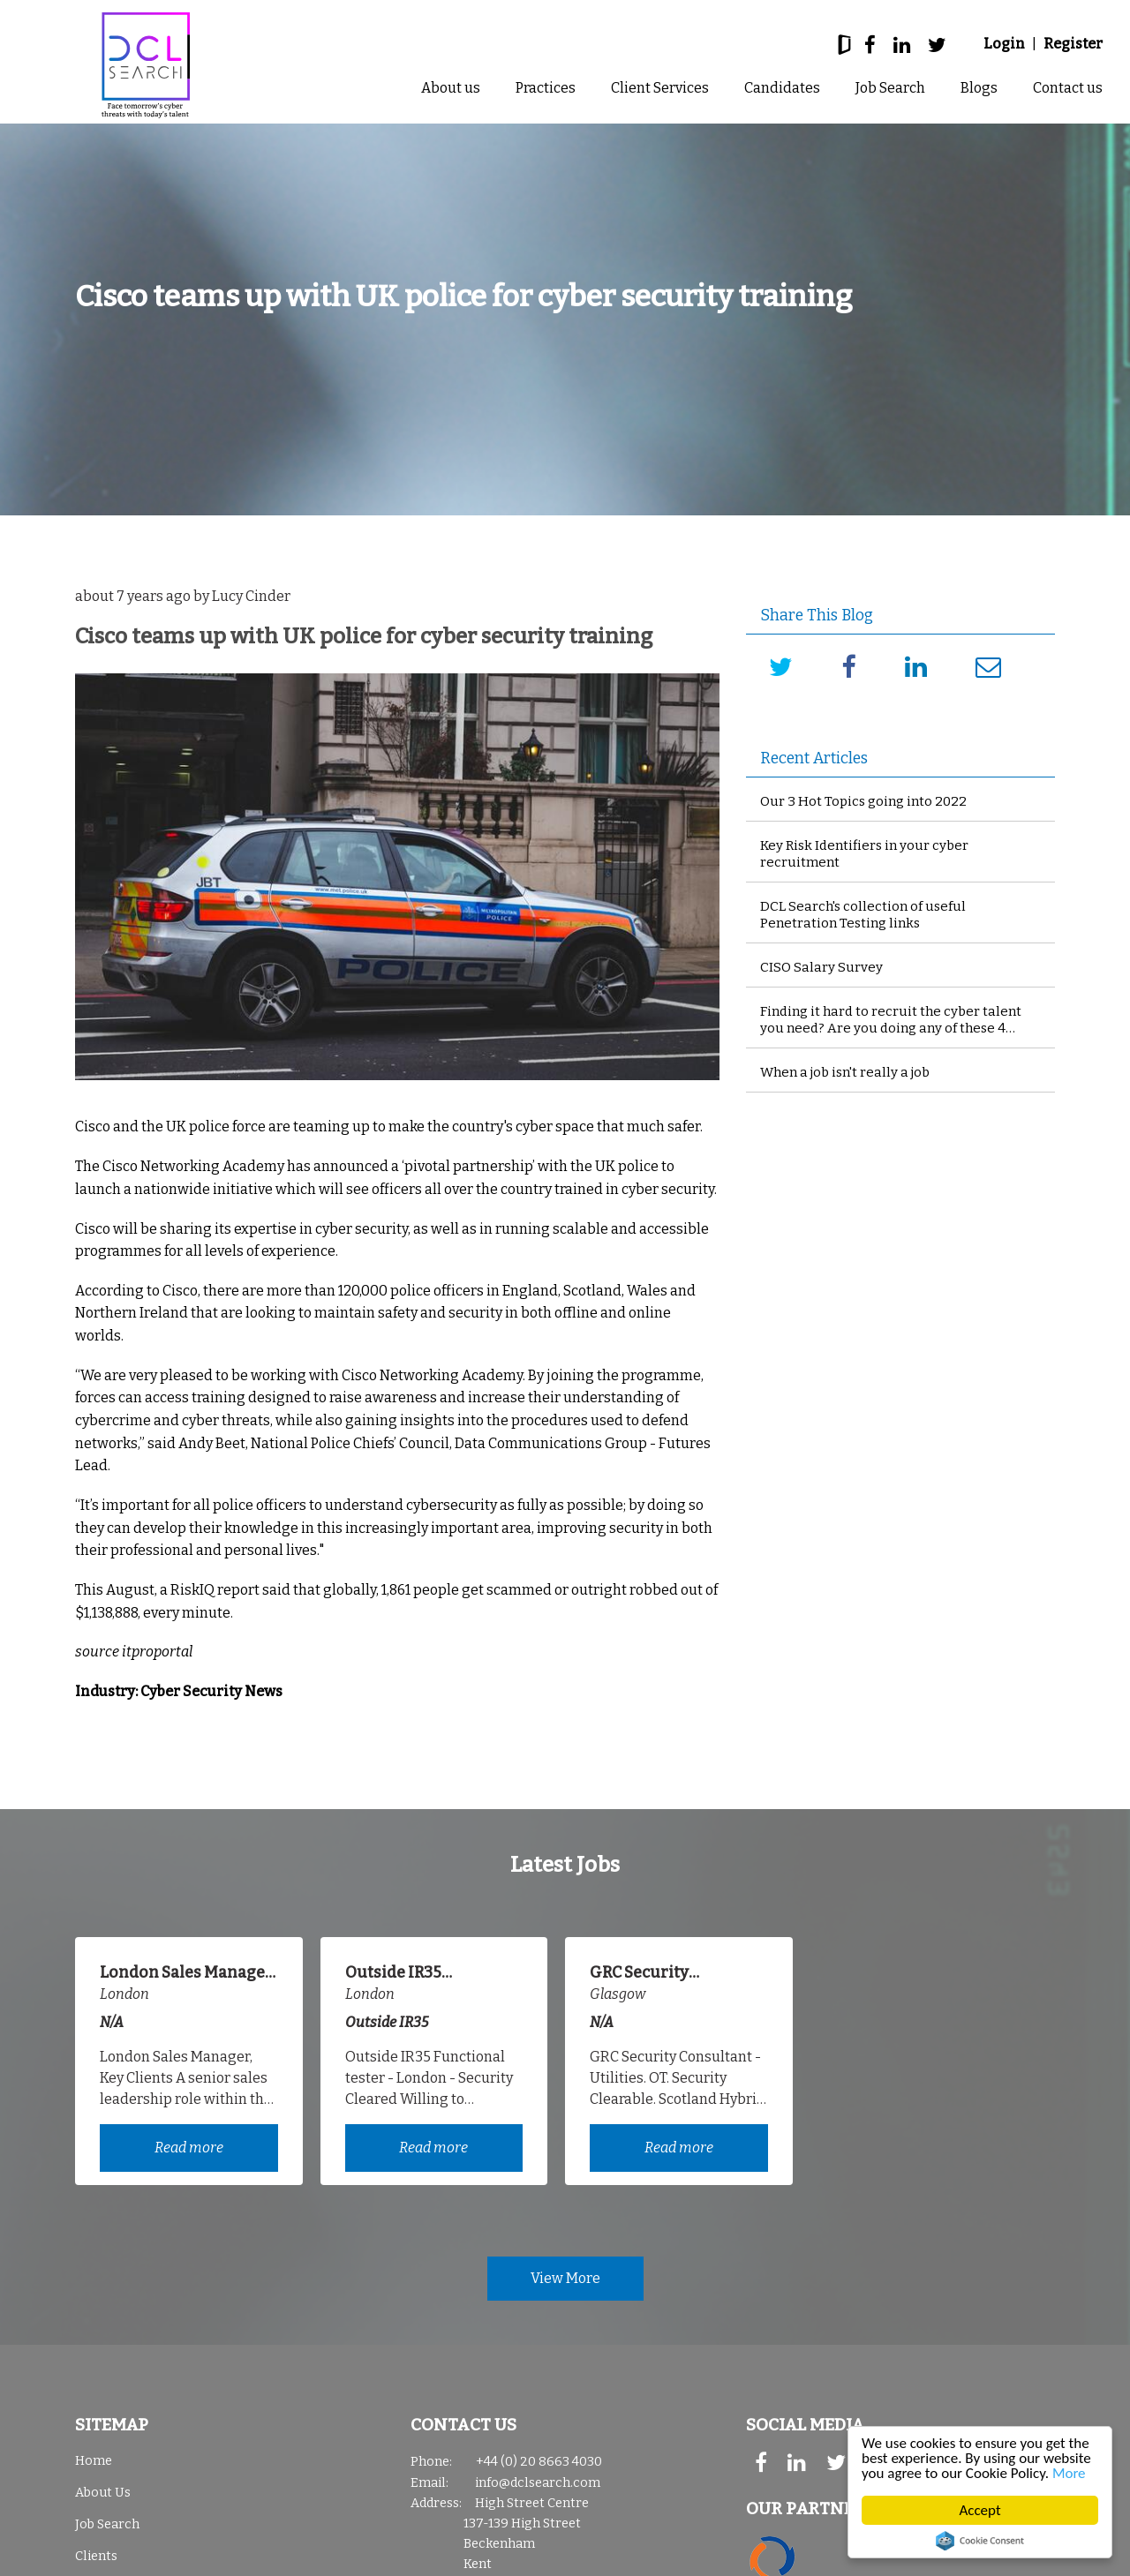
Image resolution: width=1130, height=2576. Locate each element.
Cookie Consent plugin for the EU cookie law (980, 2540)
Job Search (890, 87)
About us (450, 87)
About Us (103, 2492)
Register (1073, 43)
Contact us (1068, 87)
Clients (96, 2556)
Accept (980, 2510)
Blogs (979, 87)
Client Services (660, 87)
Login (1004, 43)
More (1069, 2473)
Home (93, 2460)
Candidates (782, 87)
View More (565, 2278)
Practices (546, 87)
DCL (145, 65)
